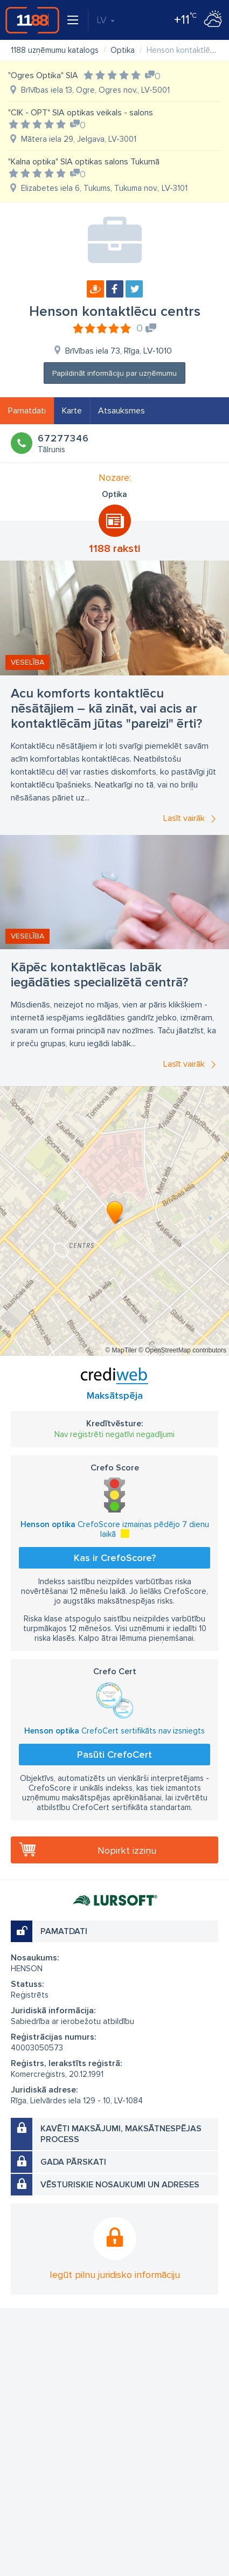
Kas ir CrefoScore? (115, 1558)
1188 (32, 20)
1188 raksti (114, 548)
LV (105, 20)
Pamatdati (27, 410)
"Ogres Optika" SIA (43, 75)
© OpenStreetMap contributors (182, 1350)
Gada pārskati (73, 2162)
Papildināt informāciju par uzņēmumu (114, 373)
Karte (72, 410)
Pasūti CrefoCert (114, 1754)
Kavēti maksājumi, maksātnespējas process (121, 2134)
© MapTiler (120, 1350)
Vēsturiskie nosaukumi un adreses (119, 2184)
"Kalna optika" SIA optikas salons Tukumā (83, 161)
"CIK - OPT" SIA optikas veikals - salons (80, 112)
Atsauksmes (121, 410)
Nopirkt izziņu (127, 1850)
